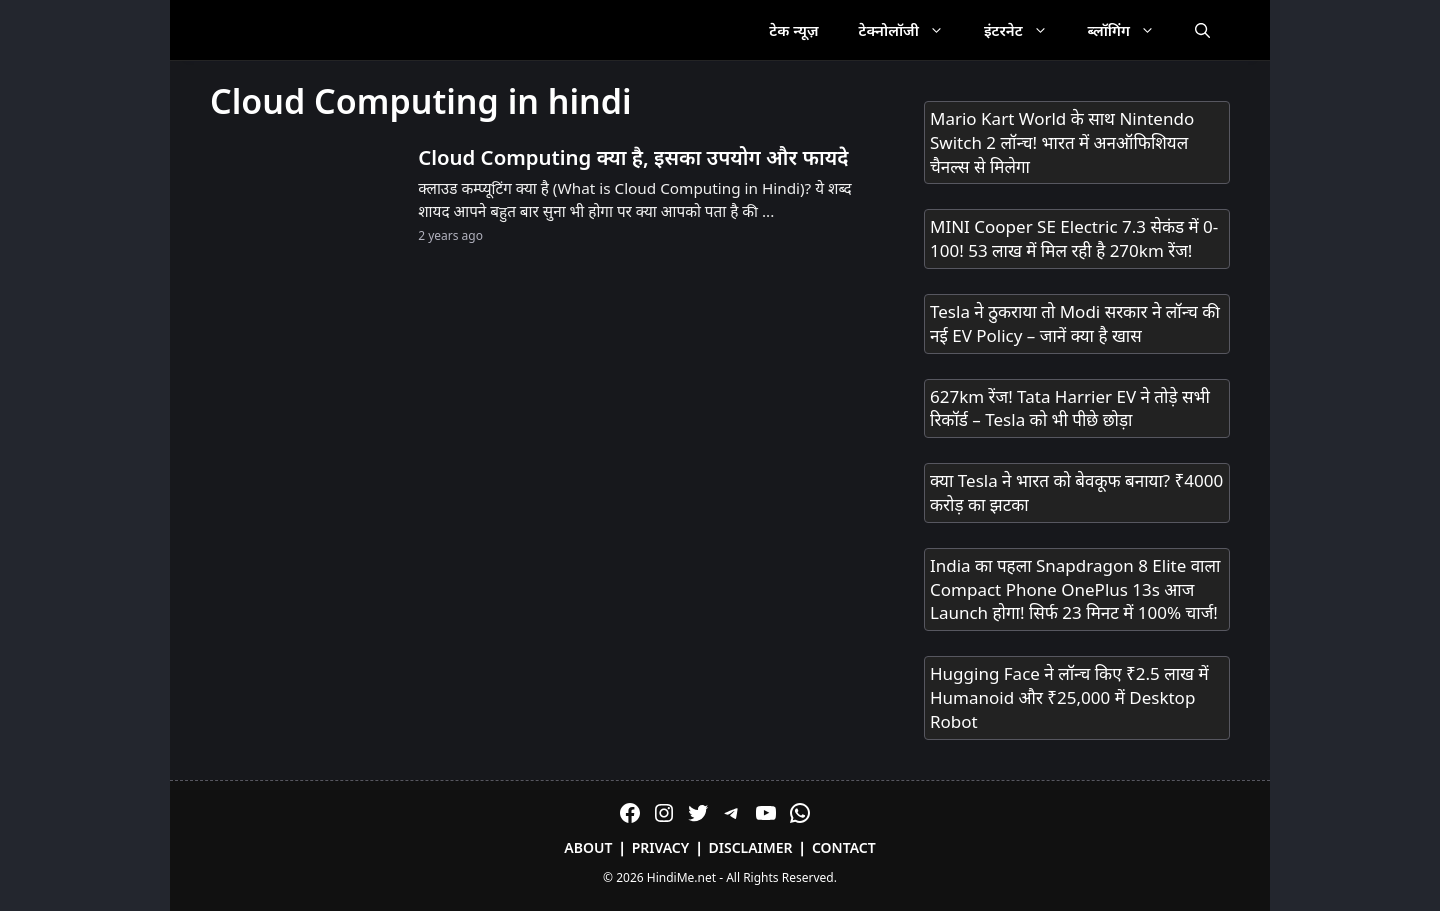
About (588, 847)
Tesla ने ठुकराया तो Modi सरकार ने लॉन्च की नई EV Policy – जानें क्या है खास (1075, 323)
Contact (844, 847)
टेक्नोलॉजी (911, 30)
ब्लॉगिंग (1131, 30)
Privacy (661, 847)
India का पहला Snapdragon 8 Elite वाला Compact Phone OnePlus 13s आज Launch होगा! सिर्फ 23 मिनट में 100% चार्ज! (1075, 589)
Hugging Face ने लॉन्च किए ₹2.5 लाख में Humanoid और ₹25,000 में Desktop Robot (1069, 697)
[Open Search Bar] (1202, 30)
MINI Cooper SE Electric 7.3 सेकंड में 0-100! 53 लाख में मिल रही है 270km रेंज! (1074, 238)
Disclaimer (751, 847)
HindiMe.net (681, 877)
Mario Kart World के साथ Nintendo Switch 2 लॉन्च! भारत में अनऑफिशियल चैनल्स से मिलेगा (1062, 142)
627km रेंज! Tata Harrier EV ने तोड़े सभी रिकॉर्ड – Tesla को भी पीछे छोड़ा (1070, 408)
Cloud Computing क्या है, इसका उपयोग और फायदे (633, 157)
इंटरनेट (1026, 30)
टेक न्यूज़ (793, 30)
